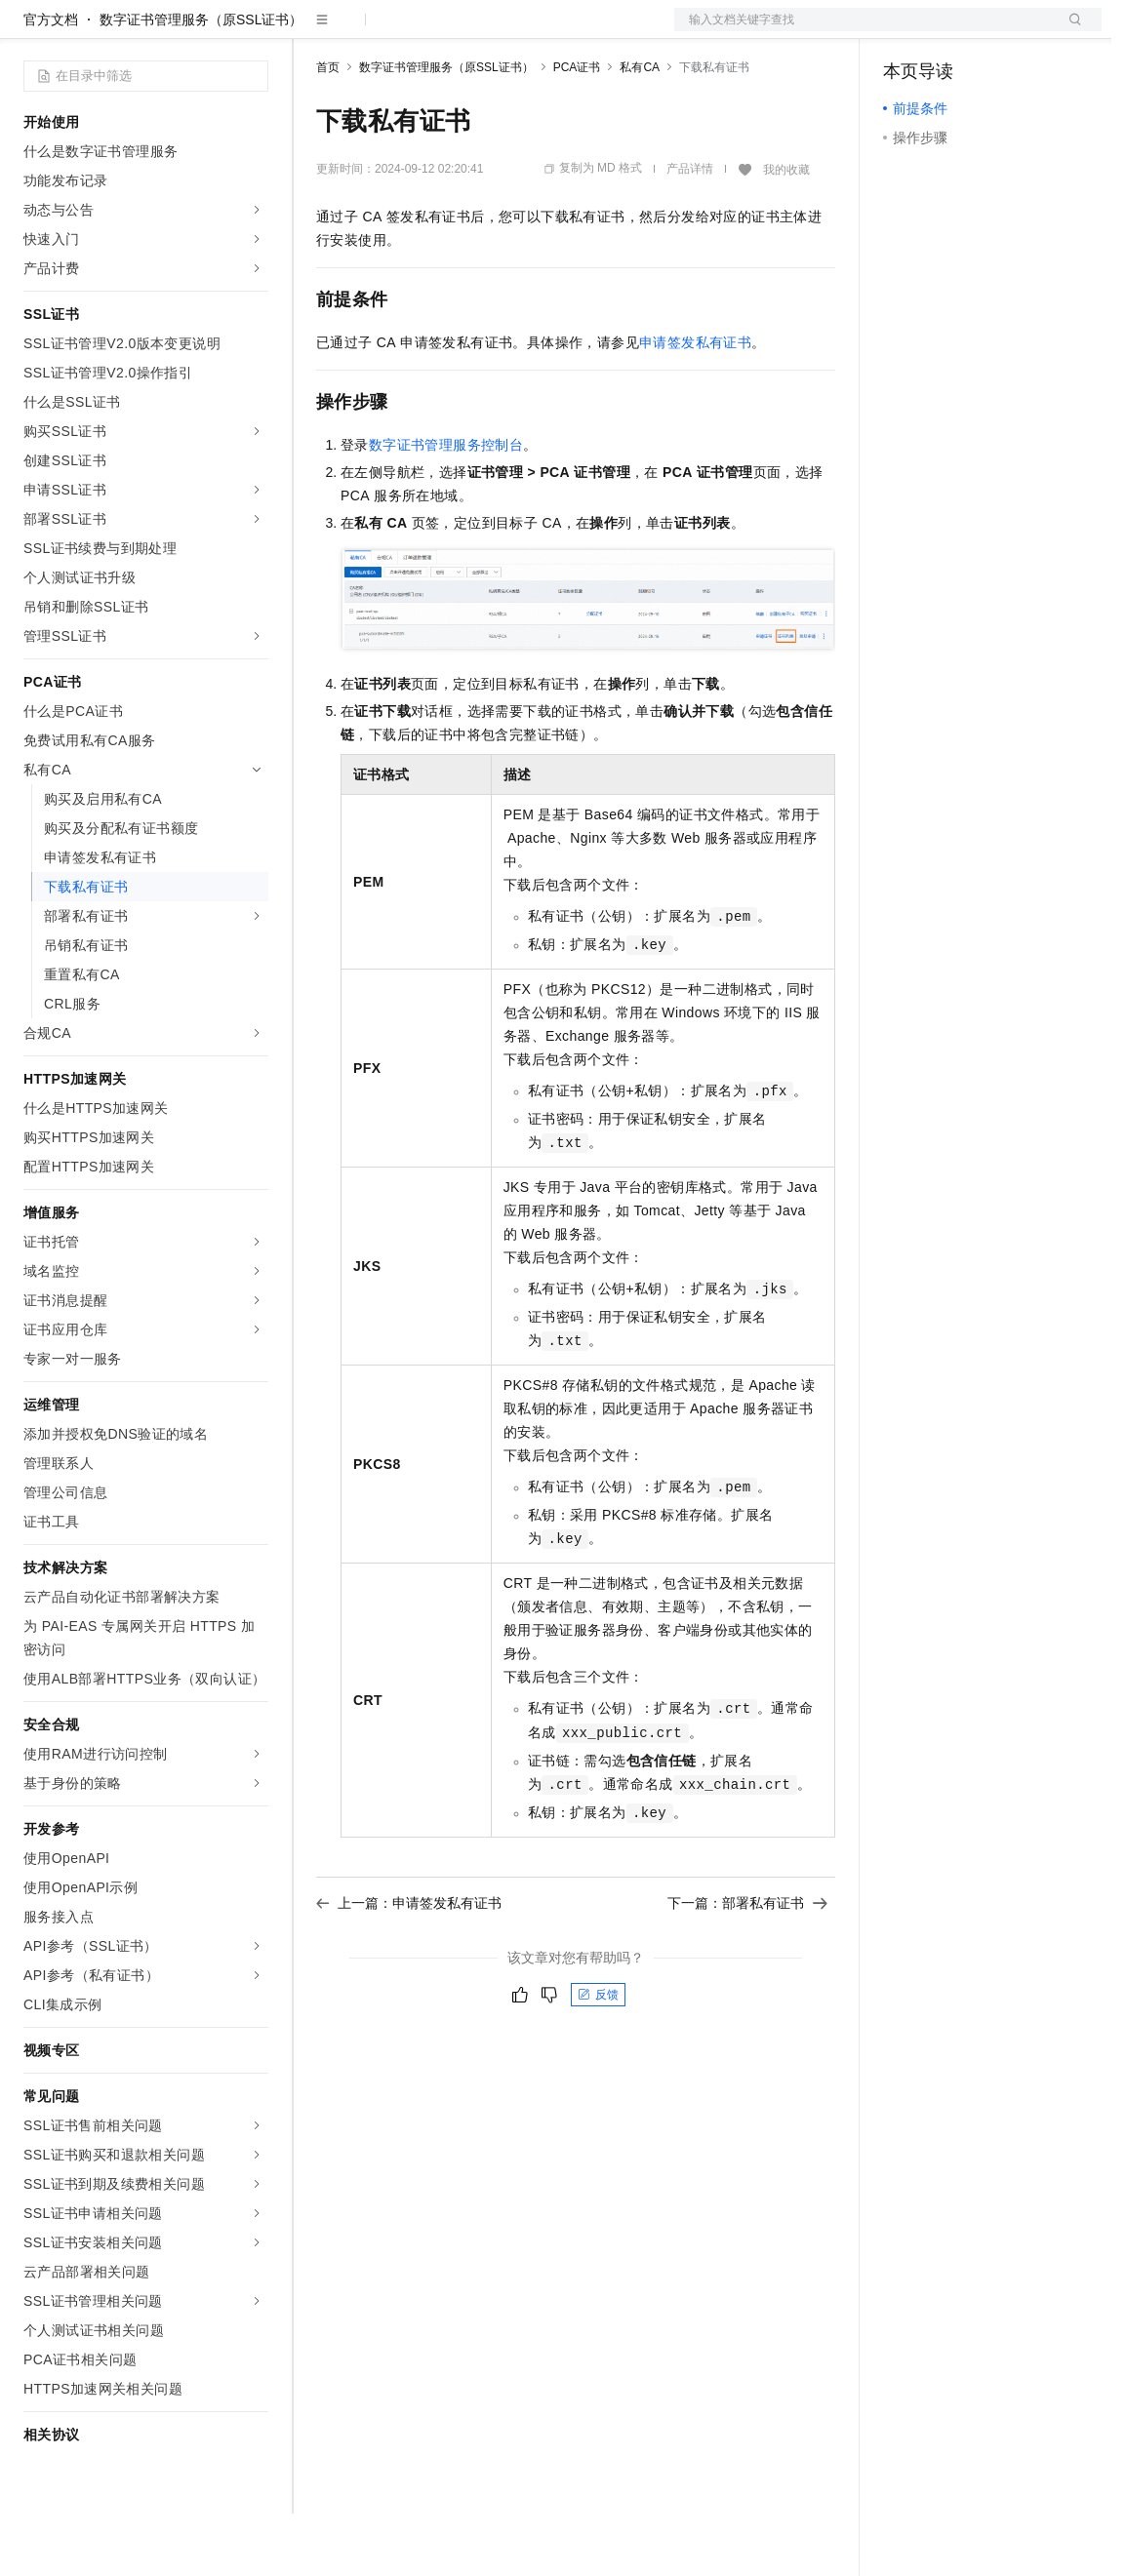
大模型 (200, 31)
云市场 (475, 31)
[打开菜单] (31, 31)
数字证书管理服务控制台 (446, 507)
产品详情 (689, 231)
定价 (421, 31)
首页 (328, 130)
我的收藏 (786, 232)
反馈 (598, 2057)
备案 (904, 31)
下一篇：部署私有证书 (747, 1965)
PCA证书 (577, 130)
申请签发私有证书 (695, 405)
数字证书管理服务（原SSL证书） (201, 82)
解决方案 (314, 31)
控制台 (951, 31)
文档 (863, 31)
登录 (1069, 31)
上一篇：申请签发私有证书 (409, 1965)
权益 (374, 31)
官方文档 (50, 82)
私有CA (640, 130)
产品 (253, 31)
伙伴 (529, 31)
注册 (998, 31)
